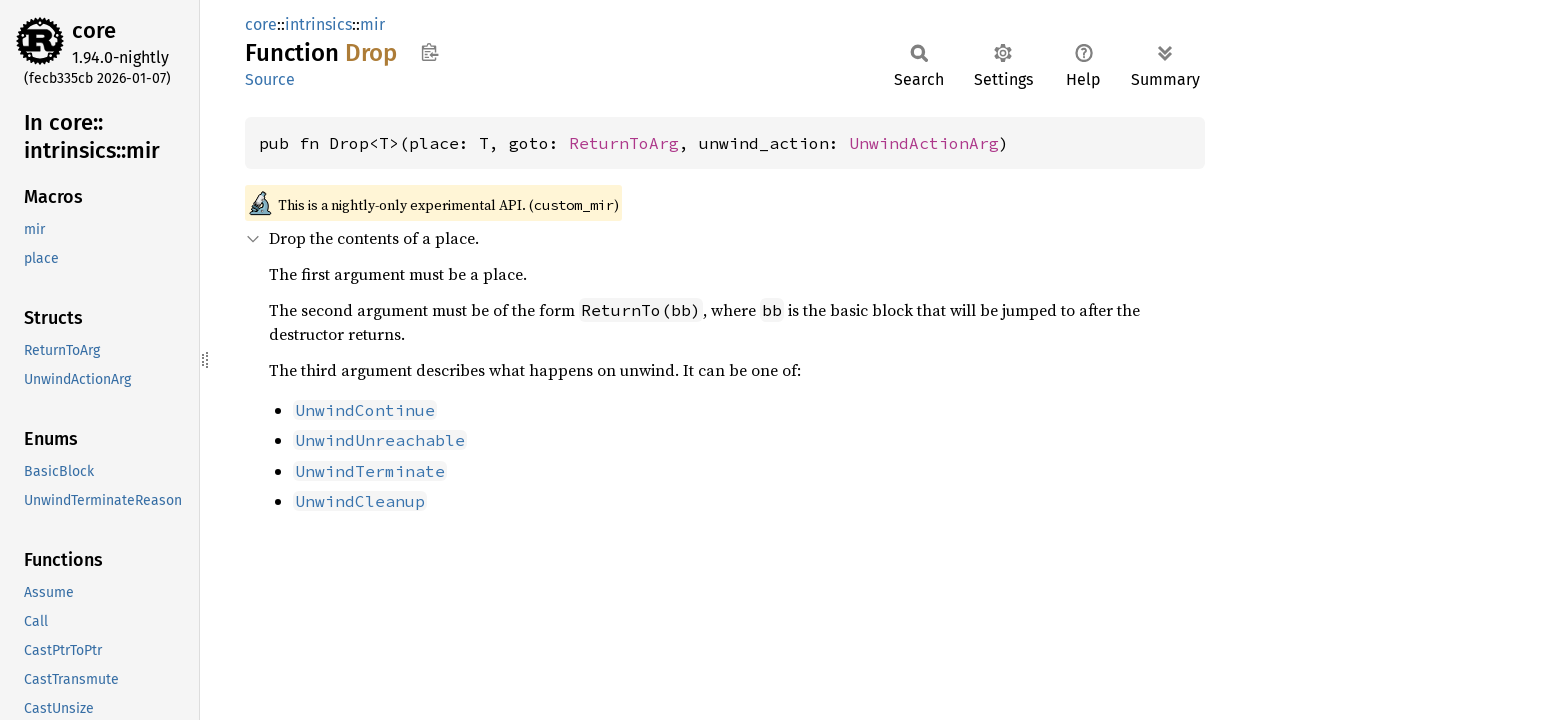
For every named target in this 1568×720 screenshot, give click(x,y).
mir (372, 24)
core (94, 30)
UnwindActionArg (924, 143)
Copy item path (429, 52)
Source (270, 79)
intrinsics (318, 24)
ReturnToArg (624, 143)
